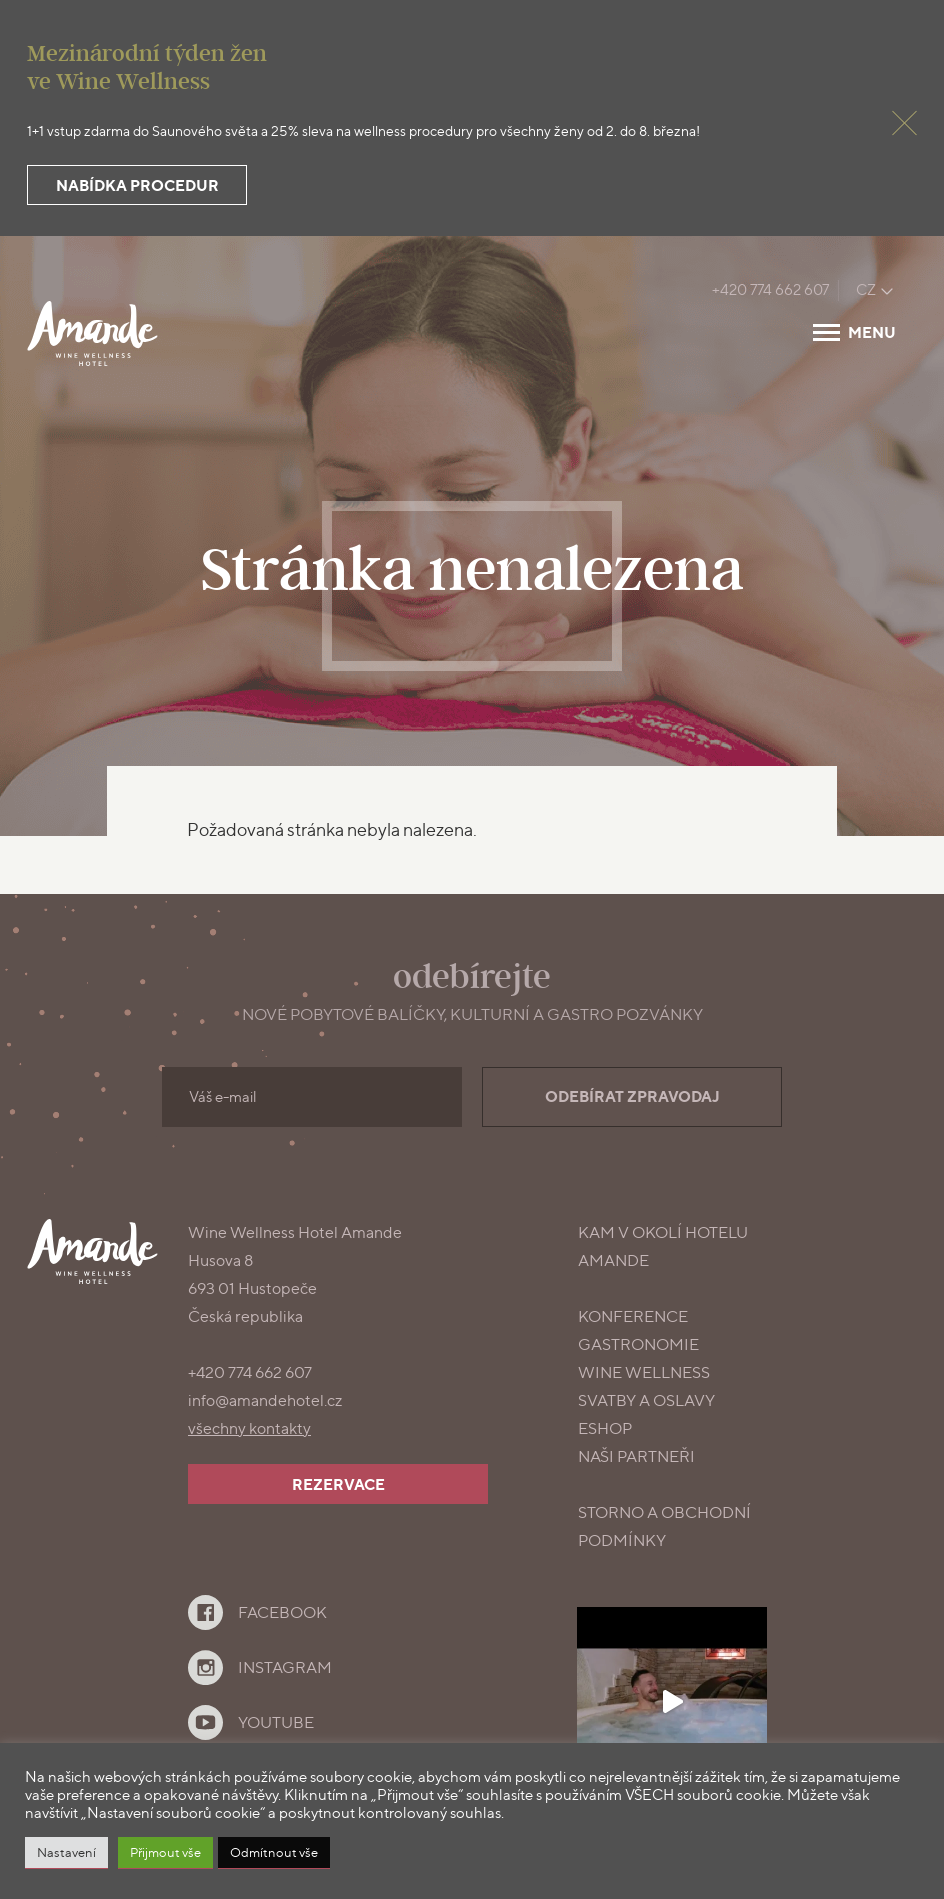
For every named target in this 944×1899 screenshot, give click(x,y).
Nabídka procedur (137, 185)
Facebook (282, 1612)
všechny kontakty (249, 1428)
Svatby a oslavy (646, 1400)
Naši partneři (636, 1456)
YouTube (276, 1722)
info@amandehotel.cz (265, 1400)
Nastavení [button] (66, 1852)
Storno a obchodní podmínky (664, 1526)
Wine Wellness (644, 1372)
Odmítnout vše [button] (274, 1852)
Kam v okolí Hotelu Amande (663, 1246)
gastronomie (638, 1344)
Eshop (605, 1428)
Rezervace (338, 1484)
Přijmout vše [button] (165, 1852)
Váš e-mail (223, 1097)
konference (633, 1316)
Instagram (285, 1667)
